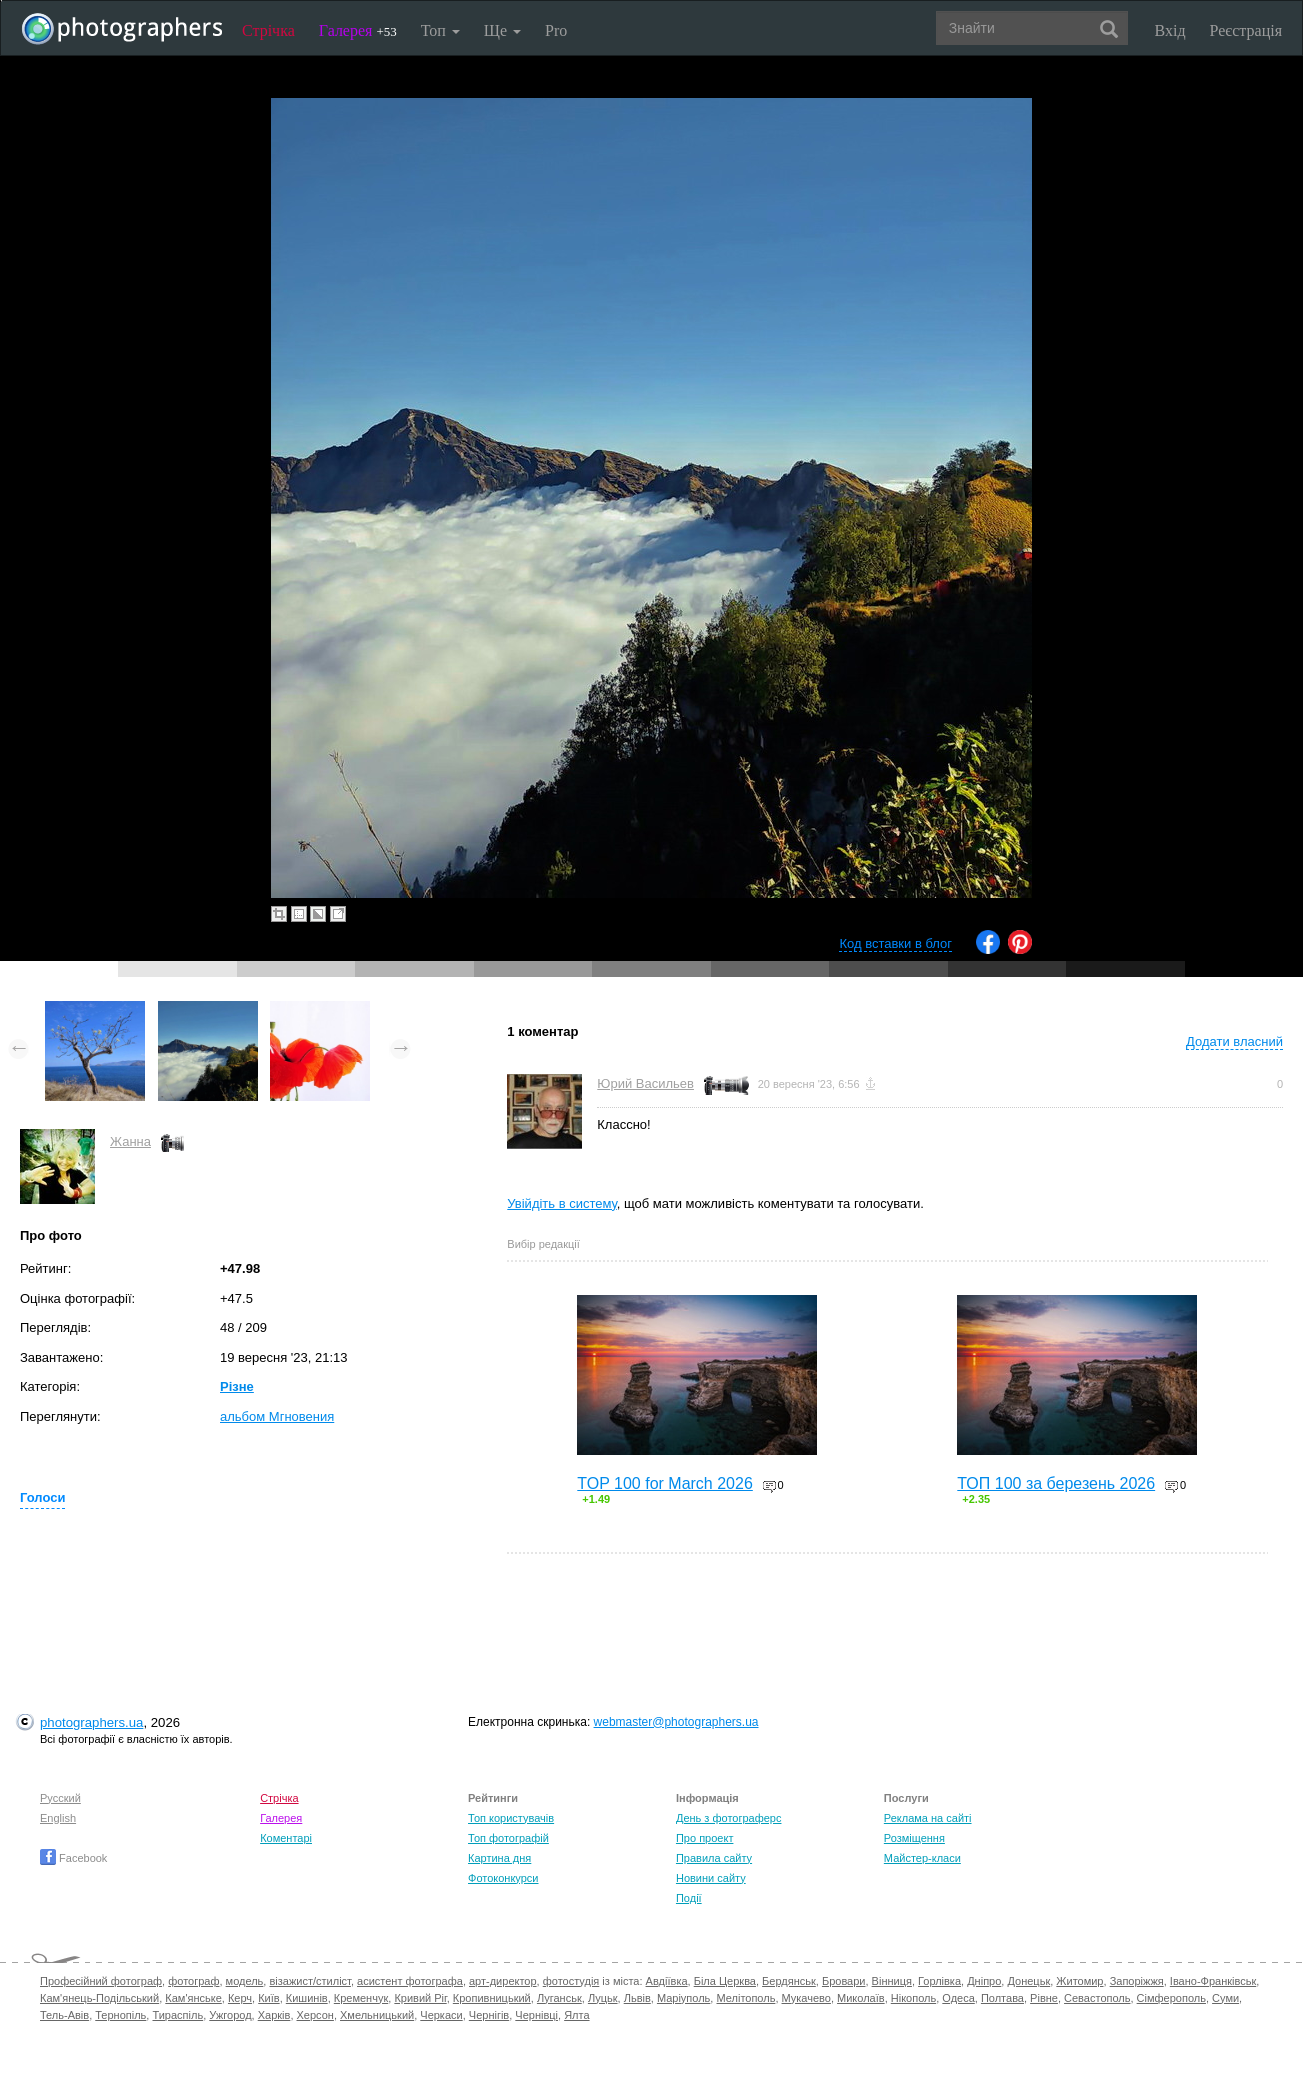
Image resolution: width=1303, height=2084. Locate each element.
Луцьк (603, 1998)
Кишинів (307, 1998)
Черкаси (441, 2015)
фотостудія (571, 1981)
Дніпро (984, 1981)
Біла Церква (725, 1981)
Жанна (130, 1141)
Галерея (358, 30)
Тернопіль (120, 2015)
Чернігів (489, 2015)
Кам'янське (193, 1998)
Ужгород (230, 2015)
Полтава (1002, 1998)
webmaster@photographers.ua (676, 1722)
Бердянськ (789, 1981)
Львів (637, 1998)
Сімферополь (1171, 1998)
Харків (274, 2015)
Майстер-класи (922, 1858)
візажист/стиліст (309, 1981)
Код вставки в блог (895, 943)
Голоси (42, 1497)
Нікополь (913, 1998)
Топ (440, 30)
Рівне (1044, 1998)
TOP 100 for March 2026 (665, 1483)
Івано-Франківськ (1213, 1981)
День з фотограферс (729, 1818)
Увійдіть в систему (562, 1203)
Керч (240, 1998)
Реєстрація (1246, 30)
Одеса (958, 1998)
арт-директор (503, 1981)
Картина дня (499, 1858)
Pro (556, 30)
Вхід (1170, 30)
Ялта (576, 2015)
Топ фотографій (508, 1838)
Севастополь (1097, 1998)
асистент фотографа (410, 1981)
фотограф (193, 1981)
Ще (502, 30)
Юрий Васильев (645, 1083)
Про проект (704, 1838)
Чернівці (536, 2015)
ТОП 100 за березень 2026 (1056, 1483)
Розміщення (914, 1838)
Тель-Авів (64, 2015)
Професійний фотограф (101, 1981)
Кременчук (361, 1998)
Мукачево (806, 1998)
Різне (237, 1386)
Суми (1225, 1998)
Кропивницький (492, 1998)
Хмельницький (377, 2015)
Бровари (844, 1981)
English (58, 1818)
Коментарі (286, 1838)
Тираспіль (177, 2015)
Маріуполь (683, 1998)
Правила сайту (714, 1858)
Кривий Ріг (420, 1998)
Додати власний (1234, 1041)
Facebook (73, 1858)
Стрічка (268, 30)
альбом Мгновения (277, 1416)
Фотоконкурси (503, 1878)
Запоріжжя (1137, 1981)
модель (245, 1981)
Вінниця (892, 1981)
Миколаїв (861, 1998)
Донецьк (1028, 1981)
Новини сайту (711, 1878)
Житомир (1079, 1981)
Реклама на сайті (928, 1818)
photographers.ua (91, 1722)
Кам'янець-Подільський (99, 1998)
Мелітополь (745, 1998)
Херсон (315, 2015)
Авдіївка (667, 1981)
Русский (60, 1798)
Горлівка (939, 1981)
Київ (268, 1998)
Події (689, 1898)
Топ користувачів (511, 1818)
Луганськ (559, 1998)
